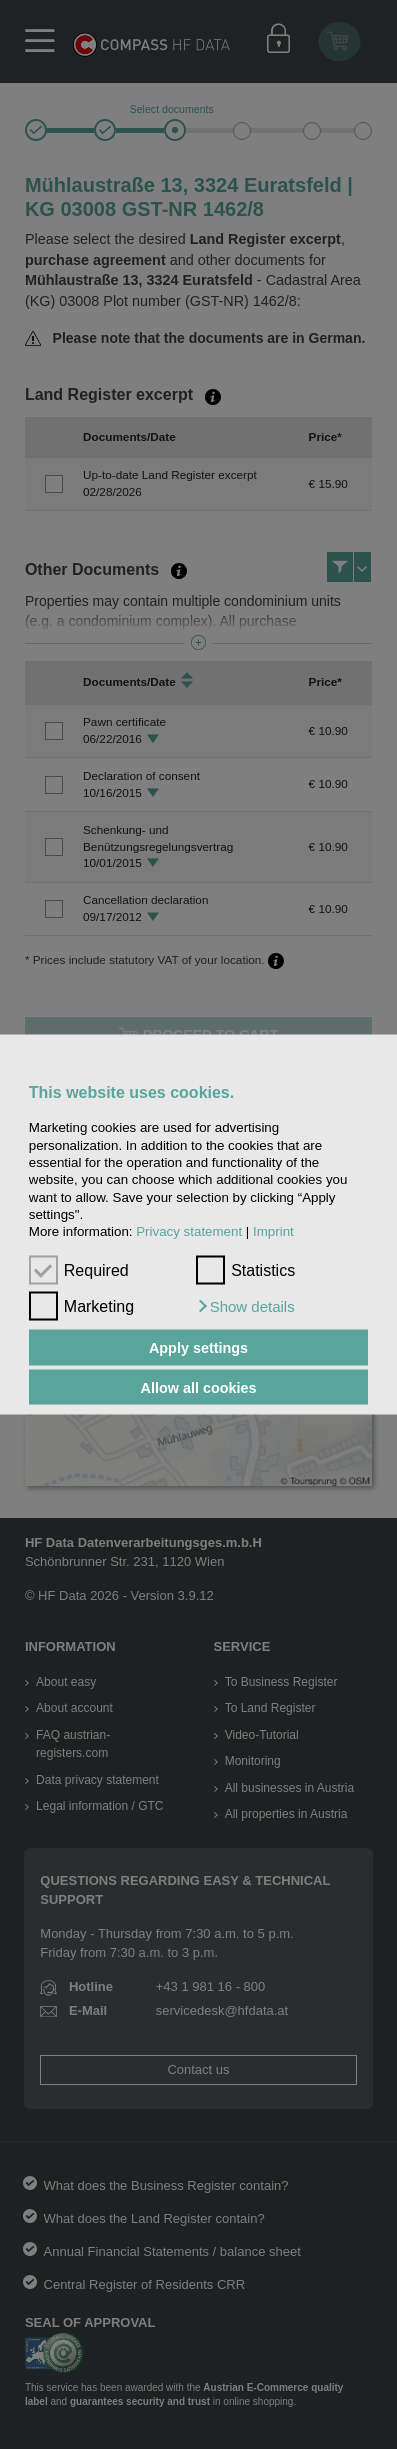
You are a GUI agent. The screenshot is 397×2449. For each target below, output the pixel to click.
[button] (245, 1307)
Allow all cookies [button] (199, 1387)
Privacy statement (189, 1231)
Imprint (273, 1231)
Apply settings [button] (198, 1348)
